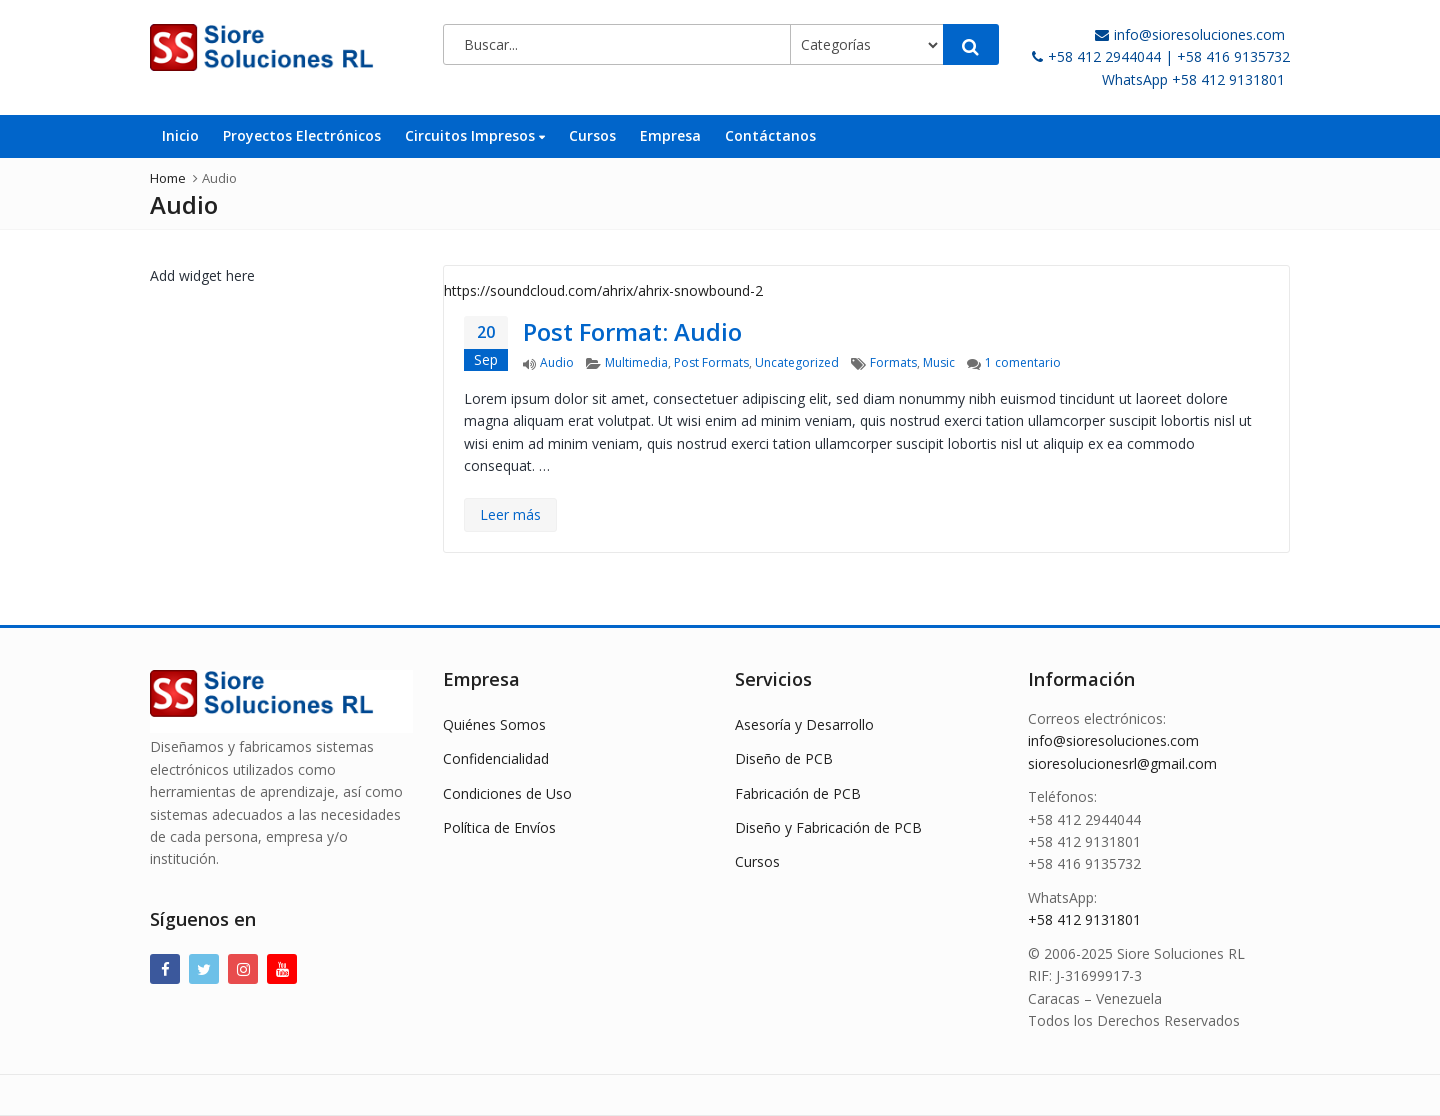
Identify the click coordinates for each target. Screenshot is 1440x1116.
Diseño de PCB (784, 758)
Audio (557, 362)
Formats (893, 362)
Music (939, 362)
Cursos (592, 135)
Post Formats (711, 362)
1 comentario (1023, 362)
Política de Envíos (499, 827)
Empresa (670, 135)
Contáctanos (770, 135)
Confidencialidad (496, 758)
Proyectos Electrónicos (302, 135)
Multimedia (636, 362)
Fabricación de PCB (798, 793)
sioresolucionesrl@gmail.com (1122, 763)
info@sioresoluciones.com (1113, 740)
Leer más (510, 514)
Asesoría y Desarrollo (804, 724)
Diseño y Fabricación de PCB (828, 827)
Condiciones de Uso (507, 793)
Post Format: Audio (632, 331)
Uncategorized (797, 362)
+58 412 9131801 (1084, 919)
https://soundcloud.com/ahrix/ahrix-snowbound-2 (603, 290)
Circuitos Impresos (475, 135)
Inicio (180, 135)
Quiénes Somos (494, 724)
